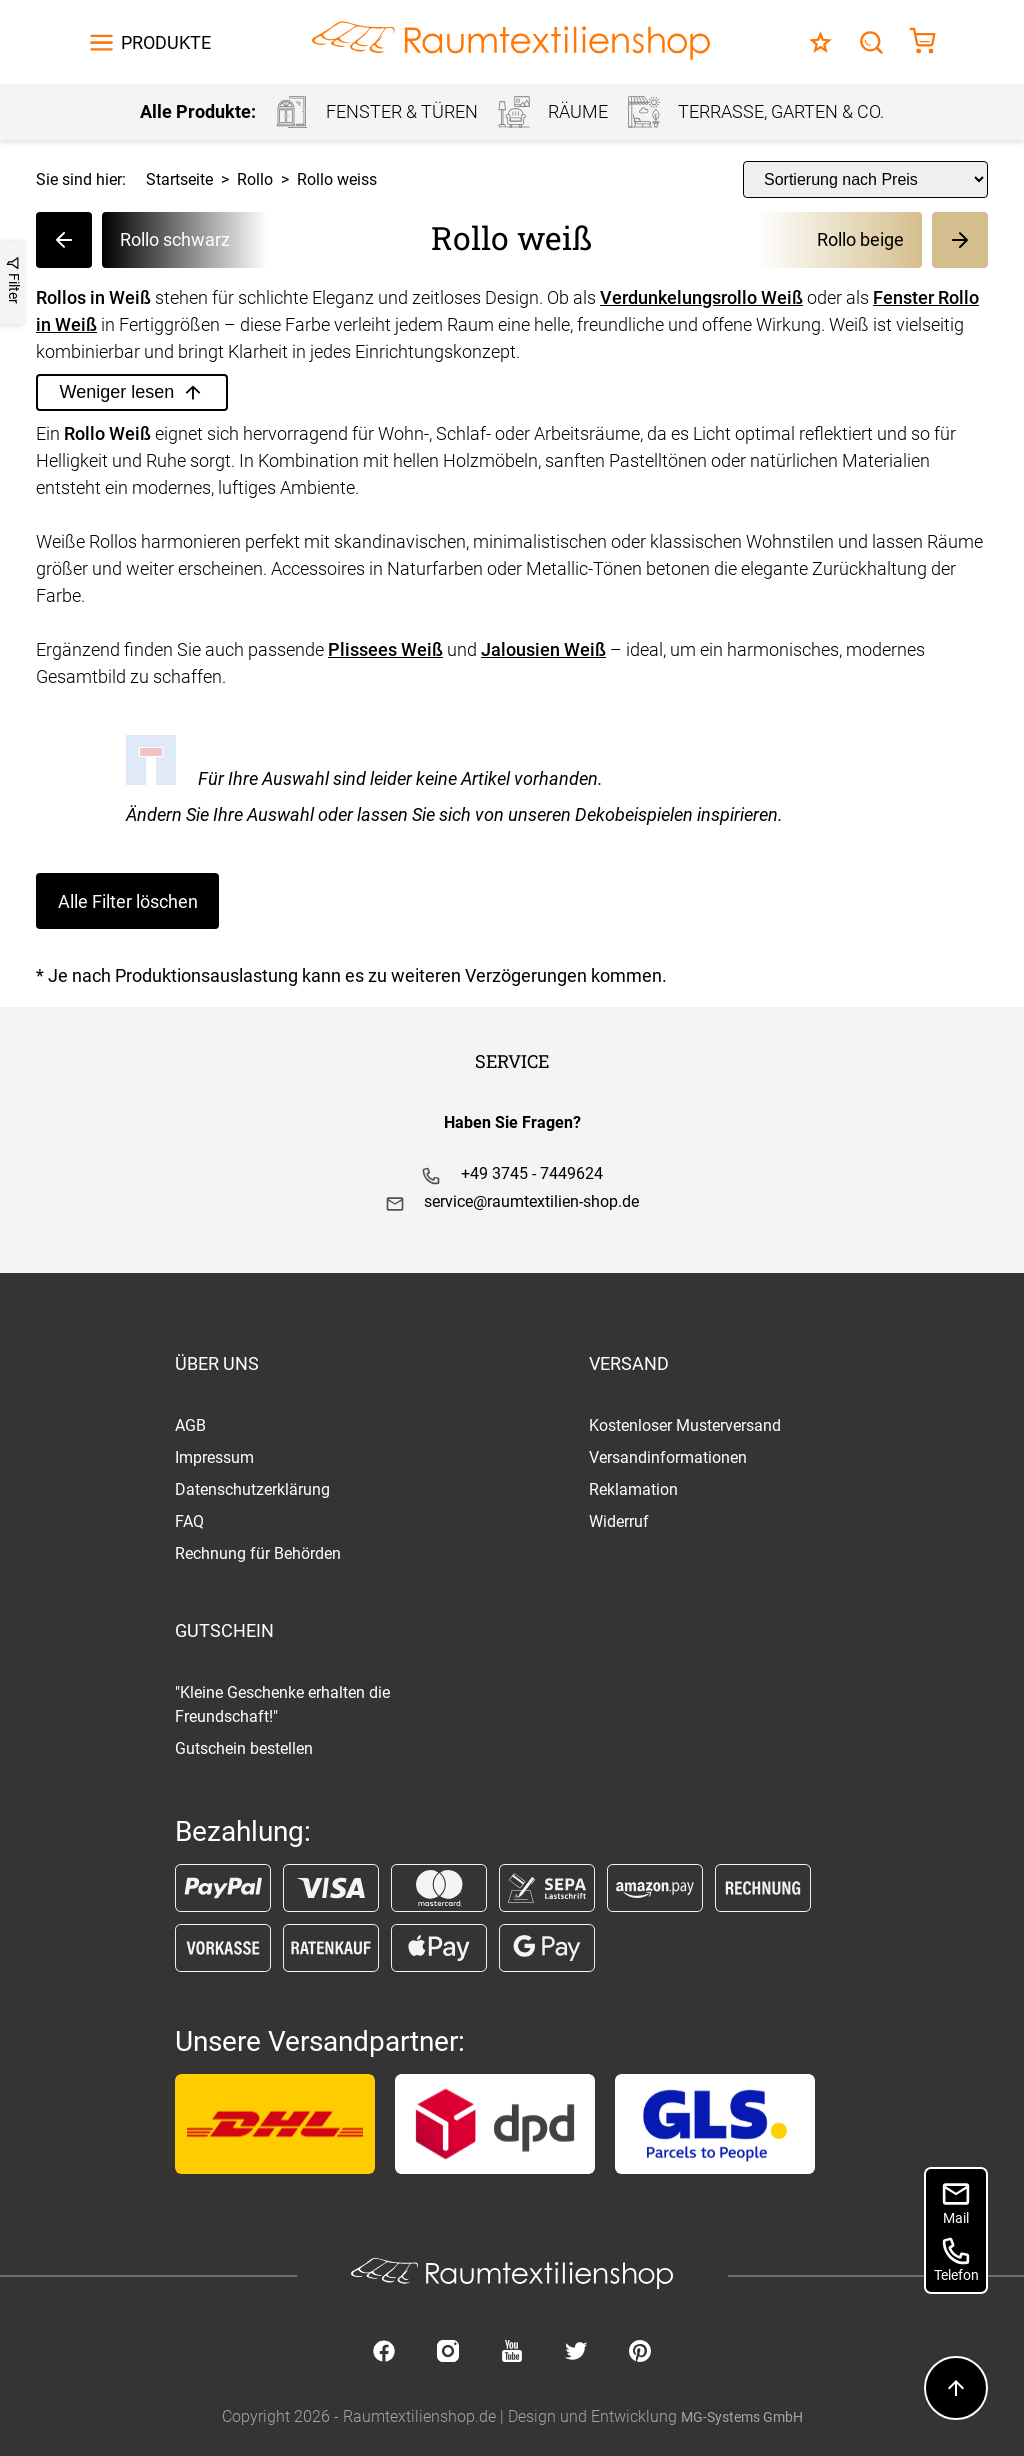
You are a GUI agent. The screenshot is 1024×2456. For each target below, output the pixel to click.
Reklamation (633, 1489)
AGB (190, 1425)
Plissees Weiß (385, 649)
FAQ (189, 1521)
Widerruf (619, 1521)
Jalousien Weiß (543, 649)
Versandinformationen (668, 1457)
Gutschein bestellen (244, 1748)
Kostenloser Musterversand (685, 1425)
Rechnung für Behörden (258, 1553)
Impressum (214, 1457)
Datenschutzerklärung (252, 1489)
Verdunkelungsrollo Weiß (701, 297)
